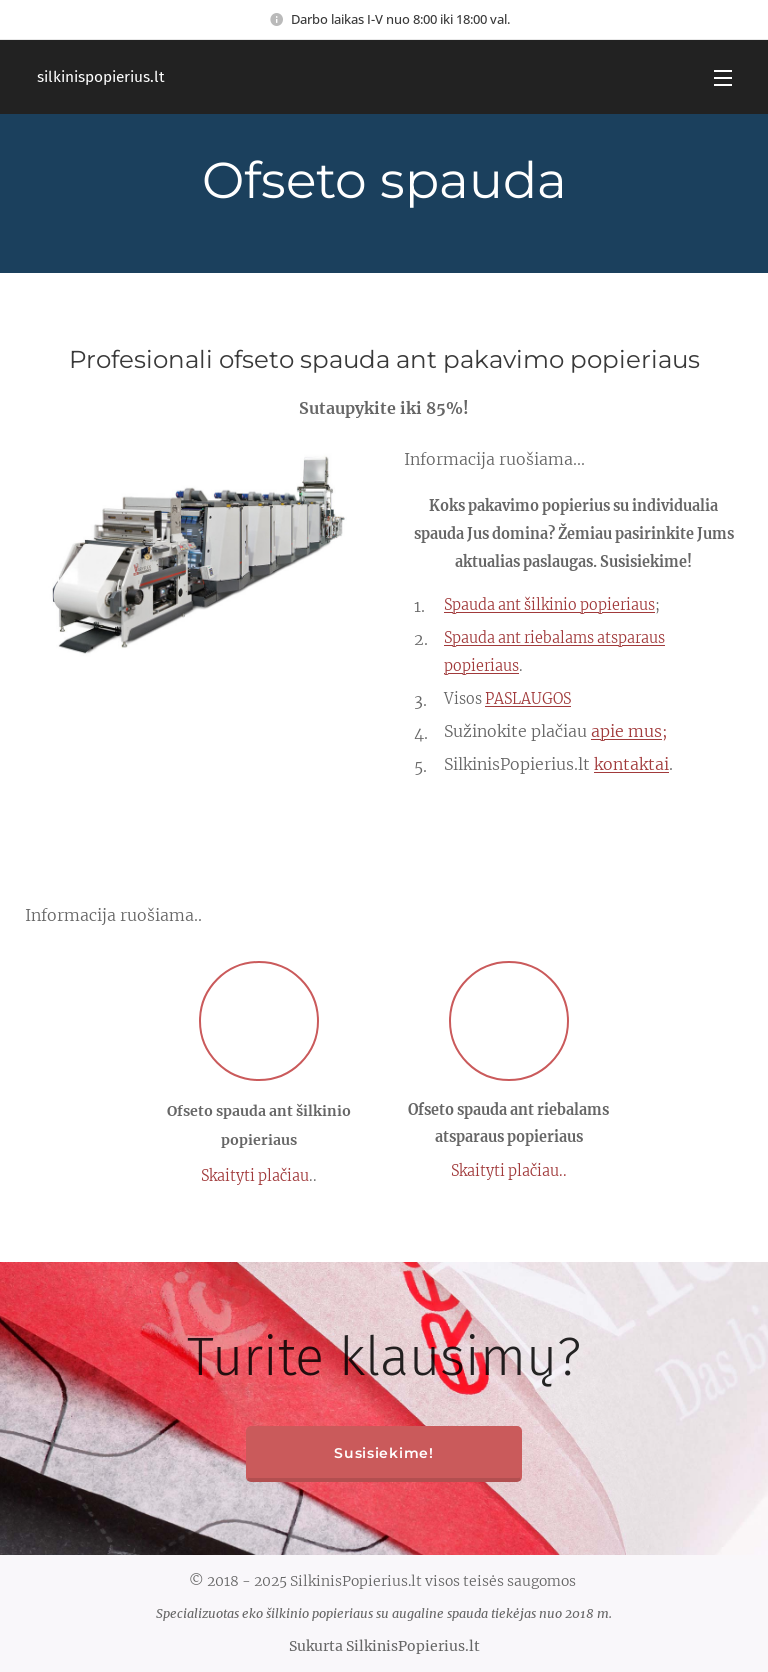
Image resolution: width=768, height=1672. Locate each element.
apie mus (626, 731)
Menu (723, 78)
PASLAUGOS (528, 699)
